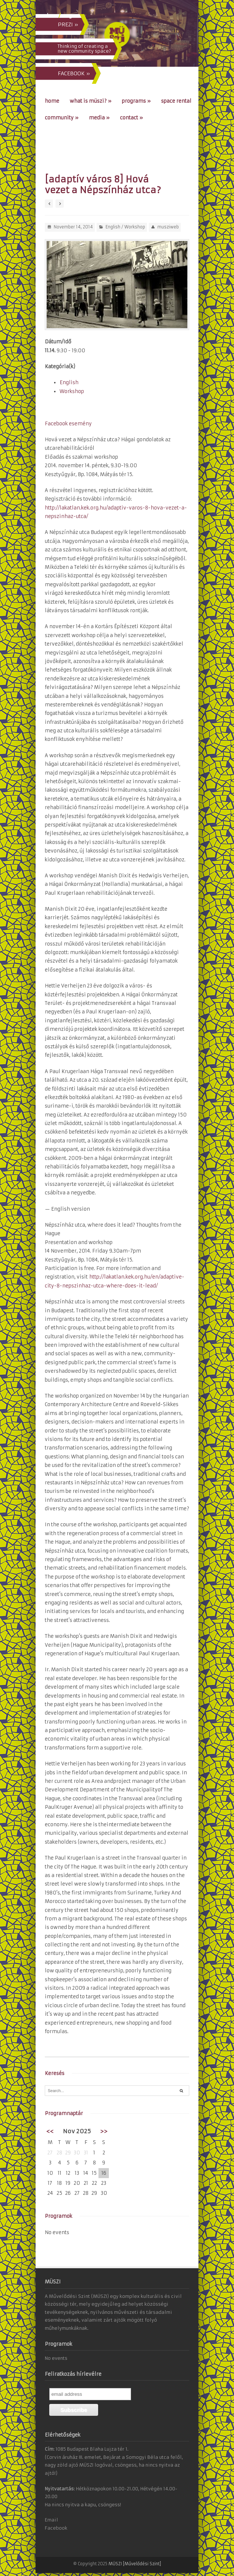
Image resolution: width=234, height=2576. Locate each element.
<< (50, 2131)
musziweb (168, 227)
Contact (131, 118)
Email (51, 2520)
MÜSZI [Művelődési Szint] (134, 2563)
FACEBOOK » (74, 73)
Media (99, 118)
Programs (136, 101)
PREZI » (68, 24)
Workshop (134, 227)
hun (52, 15)
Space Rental (176, 101)
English (113, 227)
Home (52, 101)
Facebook (56, 2528)
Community (61, 118)
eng (67, 15)
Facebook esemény (68, 423)
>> (103, 2131)
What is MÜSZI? (90, 101)
